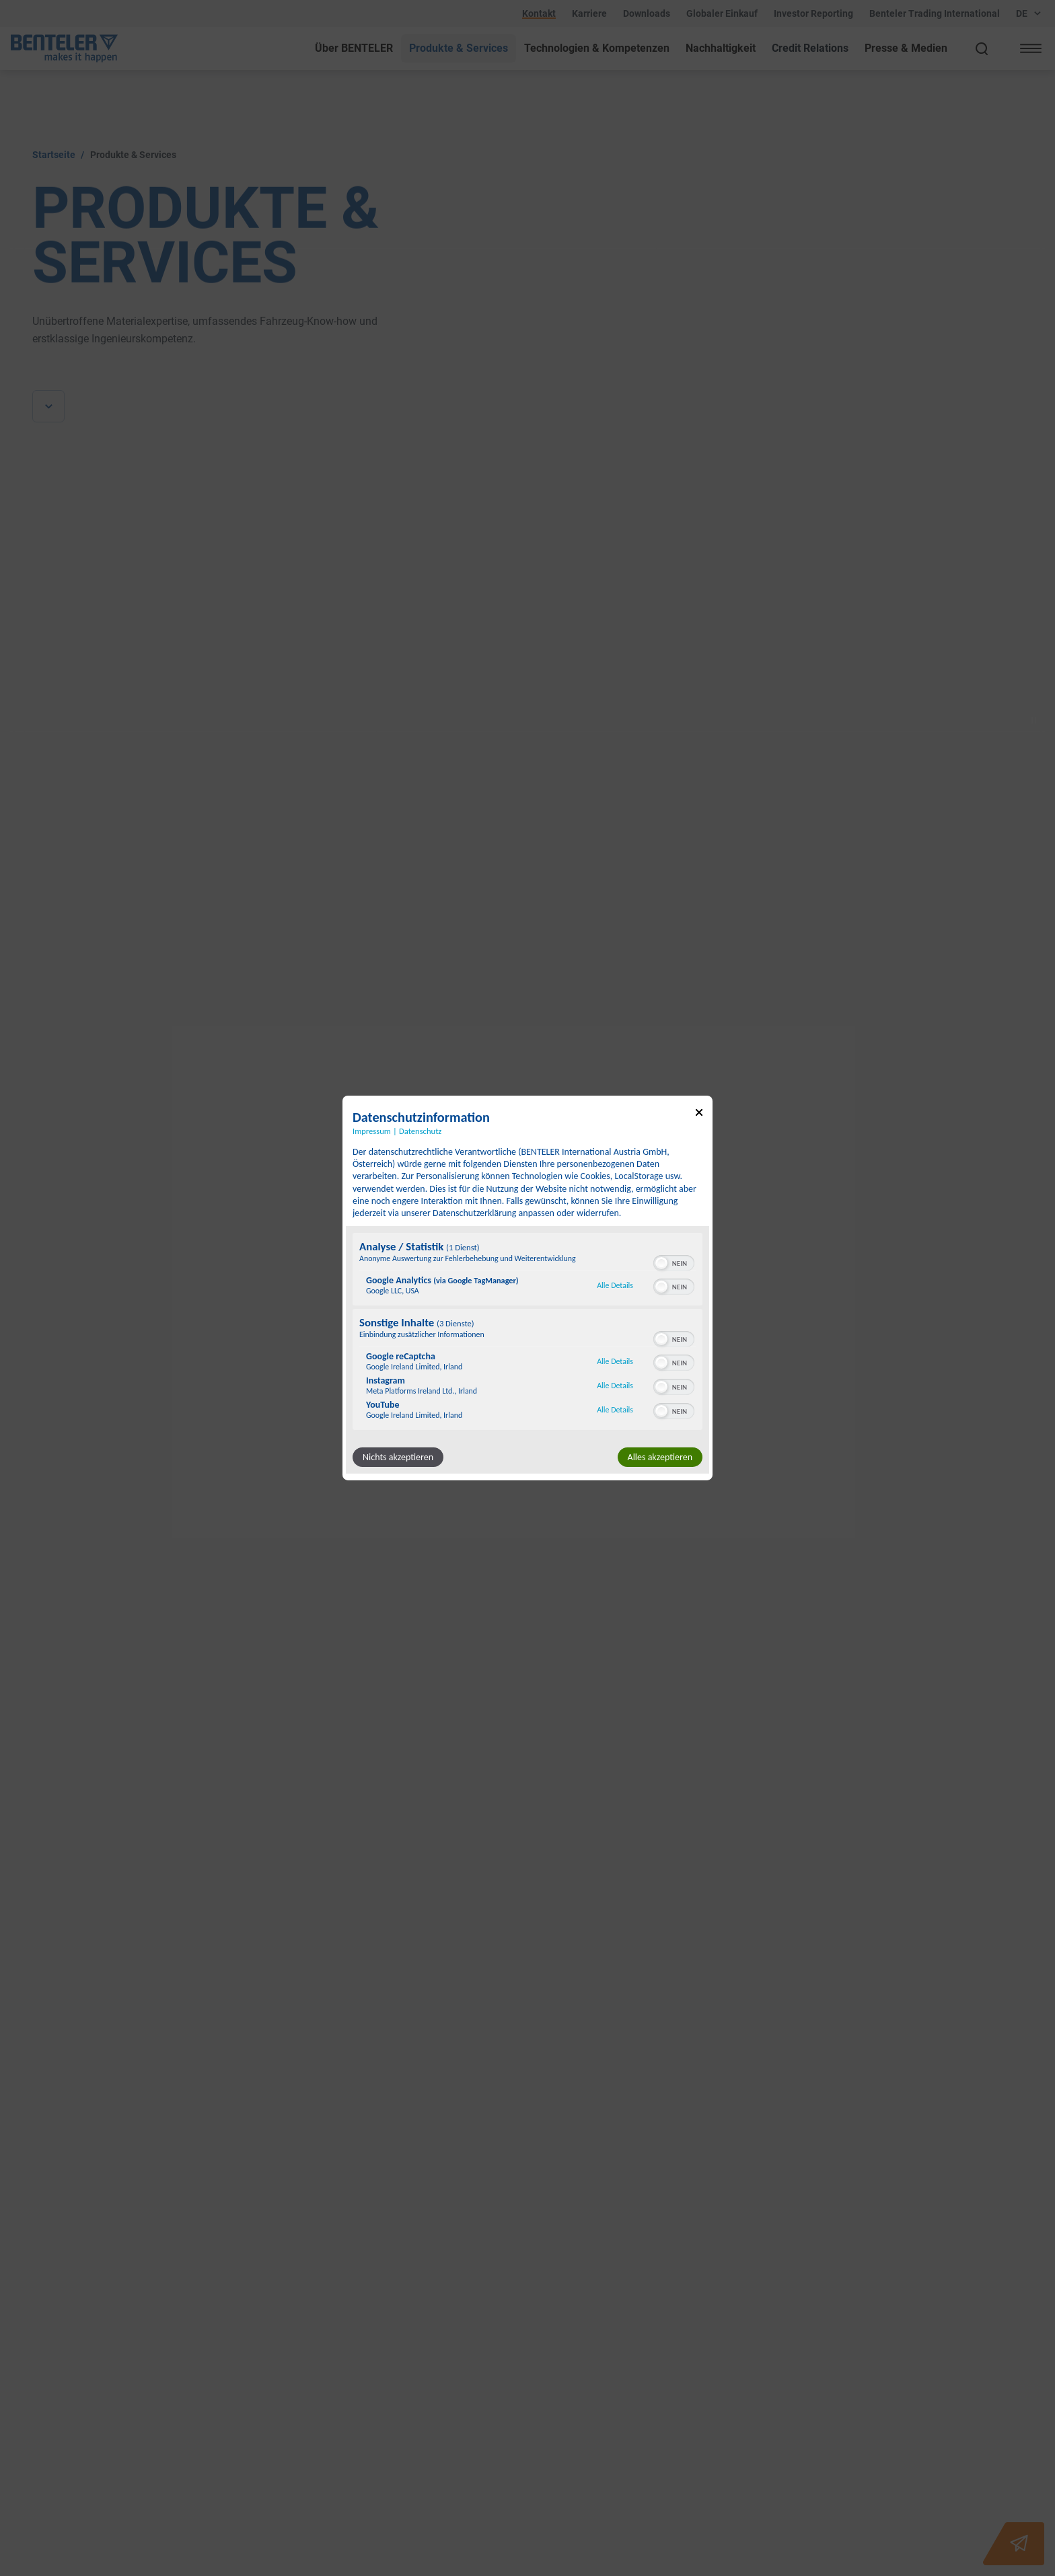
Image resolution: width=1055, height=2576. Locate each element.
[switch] (674, 1262)
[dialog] (527, 1288)
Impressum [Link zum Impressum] (372, 1131)
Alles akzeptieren (660, 1457)
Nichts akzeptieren (398, 1457)
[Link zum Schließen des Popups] (699, 1115)
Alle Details (615, 1285)
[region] (527, 1333)
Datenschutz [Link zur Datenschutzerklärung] (420, 1131)
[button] (661, 1263)
